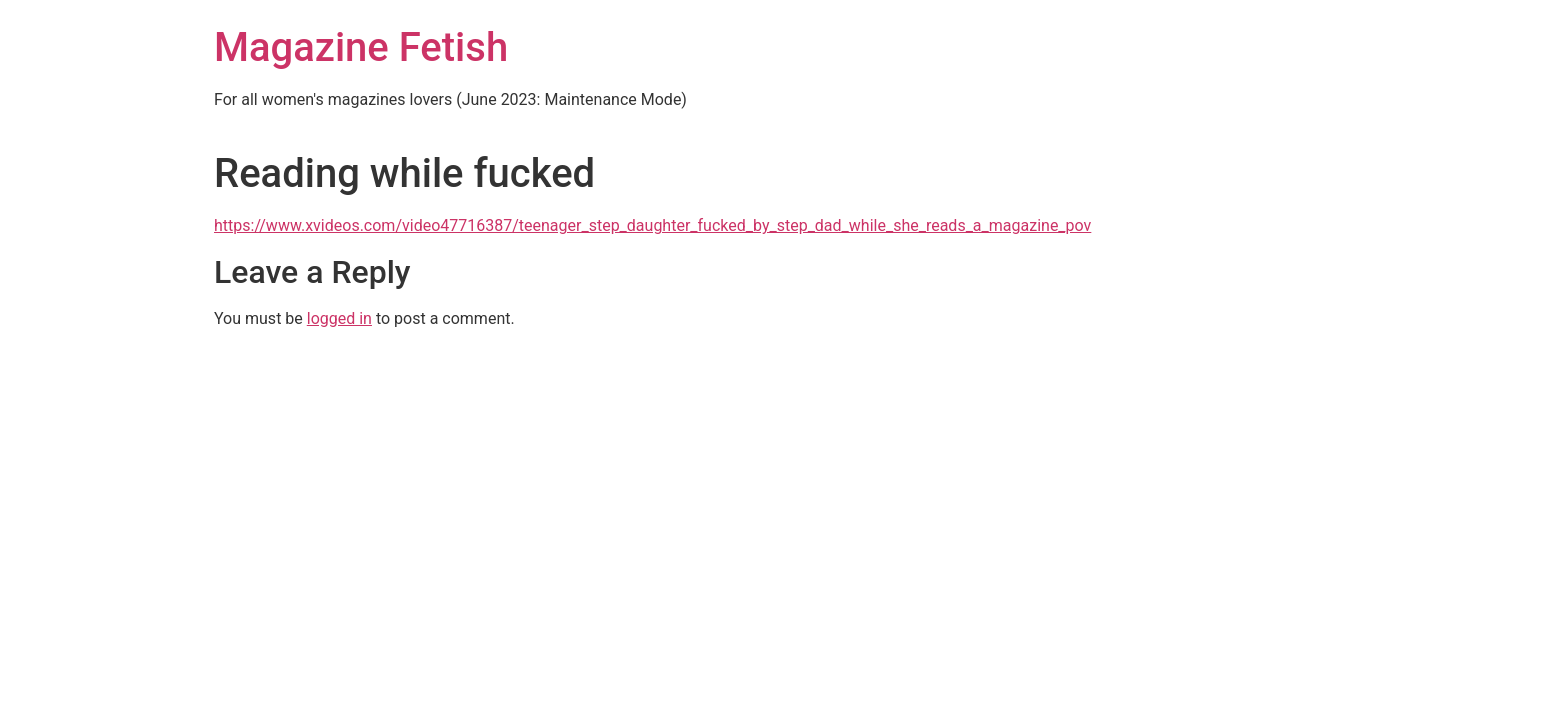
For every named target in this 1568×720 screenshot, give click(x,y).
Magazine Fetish (361, 47)
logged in (339, 318)
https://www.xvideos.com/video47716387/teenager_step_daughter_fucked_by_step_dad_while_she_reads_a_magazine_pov (652, 225)
